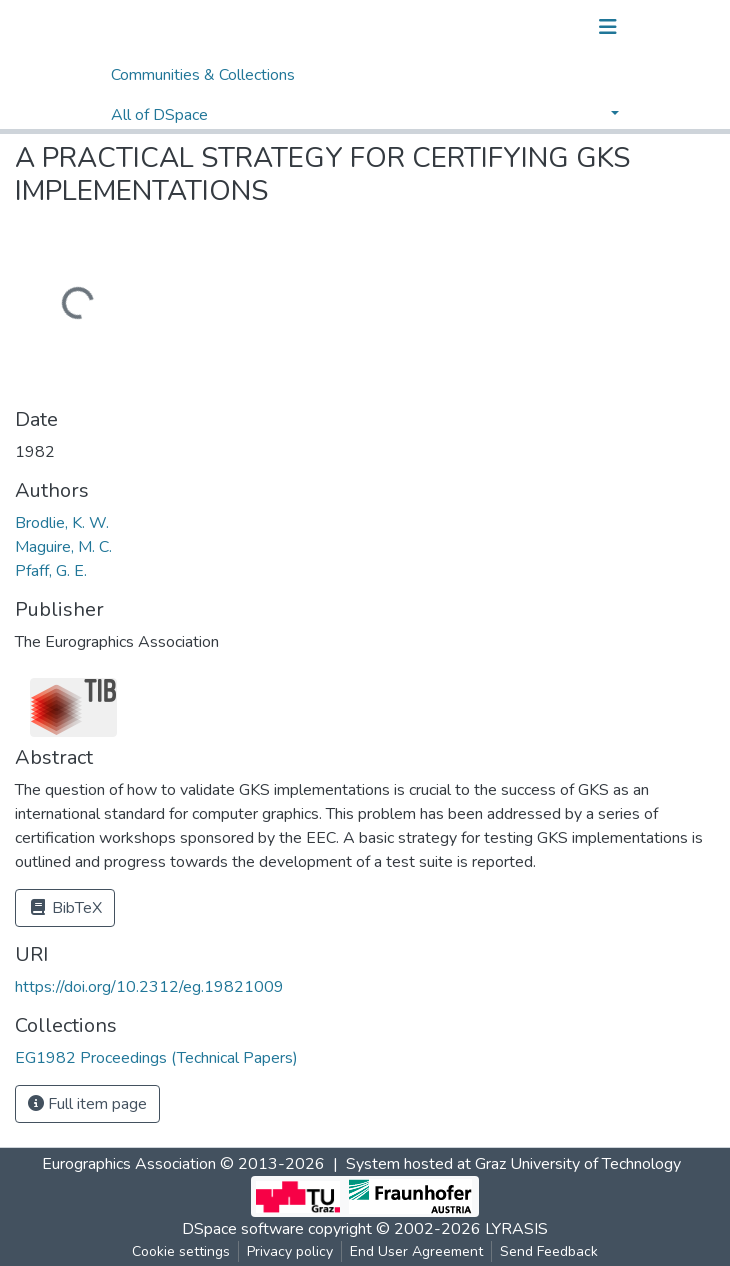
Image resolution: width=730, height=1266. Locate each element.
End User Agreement (416, 1251)
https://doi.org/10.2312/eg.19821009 (149, 987)
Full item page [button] (87, 1104)
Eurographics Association (129, 1164)
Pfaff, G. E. (51, 571)
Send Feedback (549, 1251)
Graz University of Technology (578, 1164)
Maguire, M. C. (63, 547)
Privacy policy (290, 1251)
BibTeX (65, 908)
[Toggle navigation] (608, 27)
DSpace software (243, 1229)
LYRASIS (516, 1229)
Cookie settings (181, 1251)
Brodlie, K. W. (62, 523)
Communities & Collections (203, 75)
